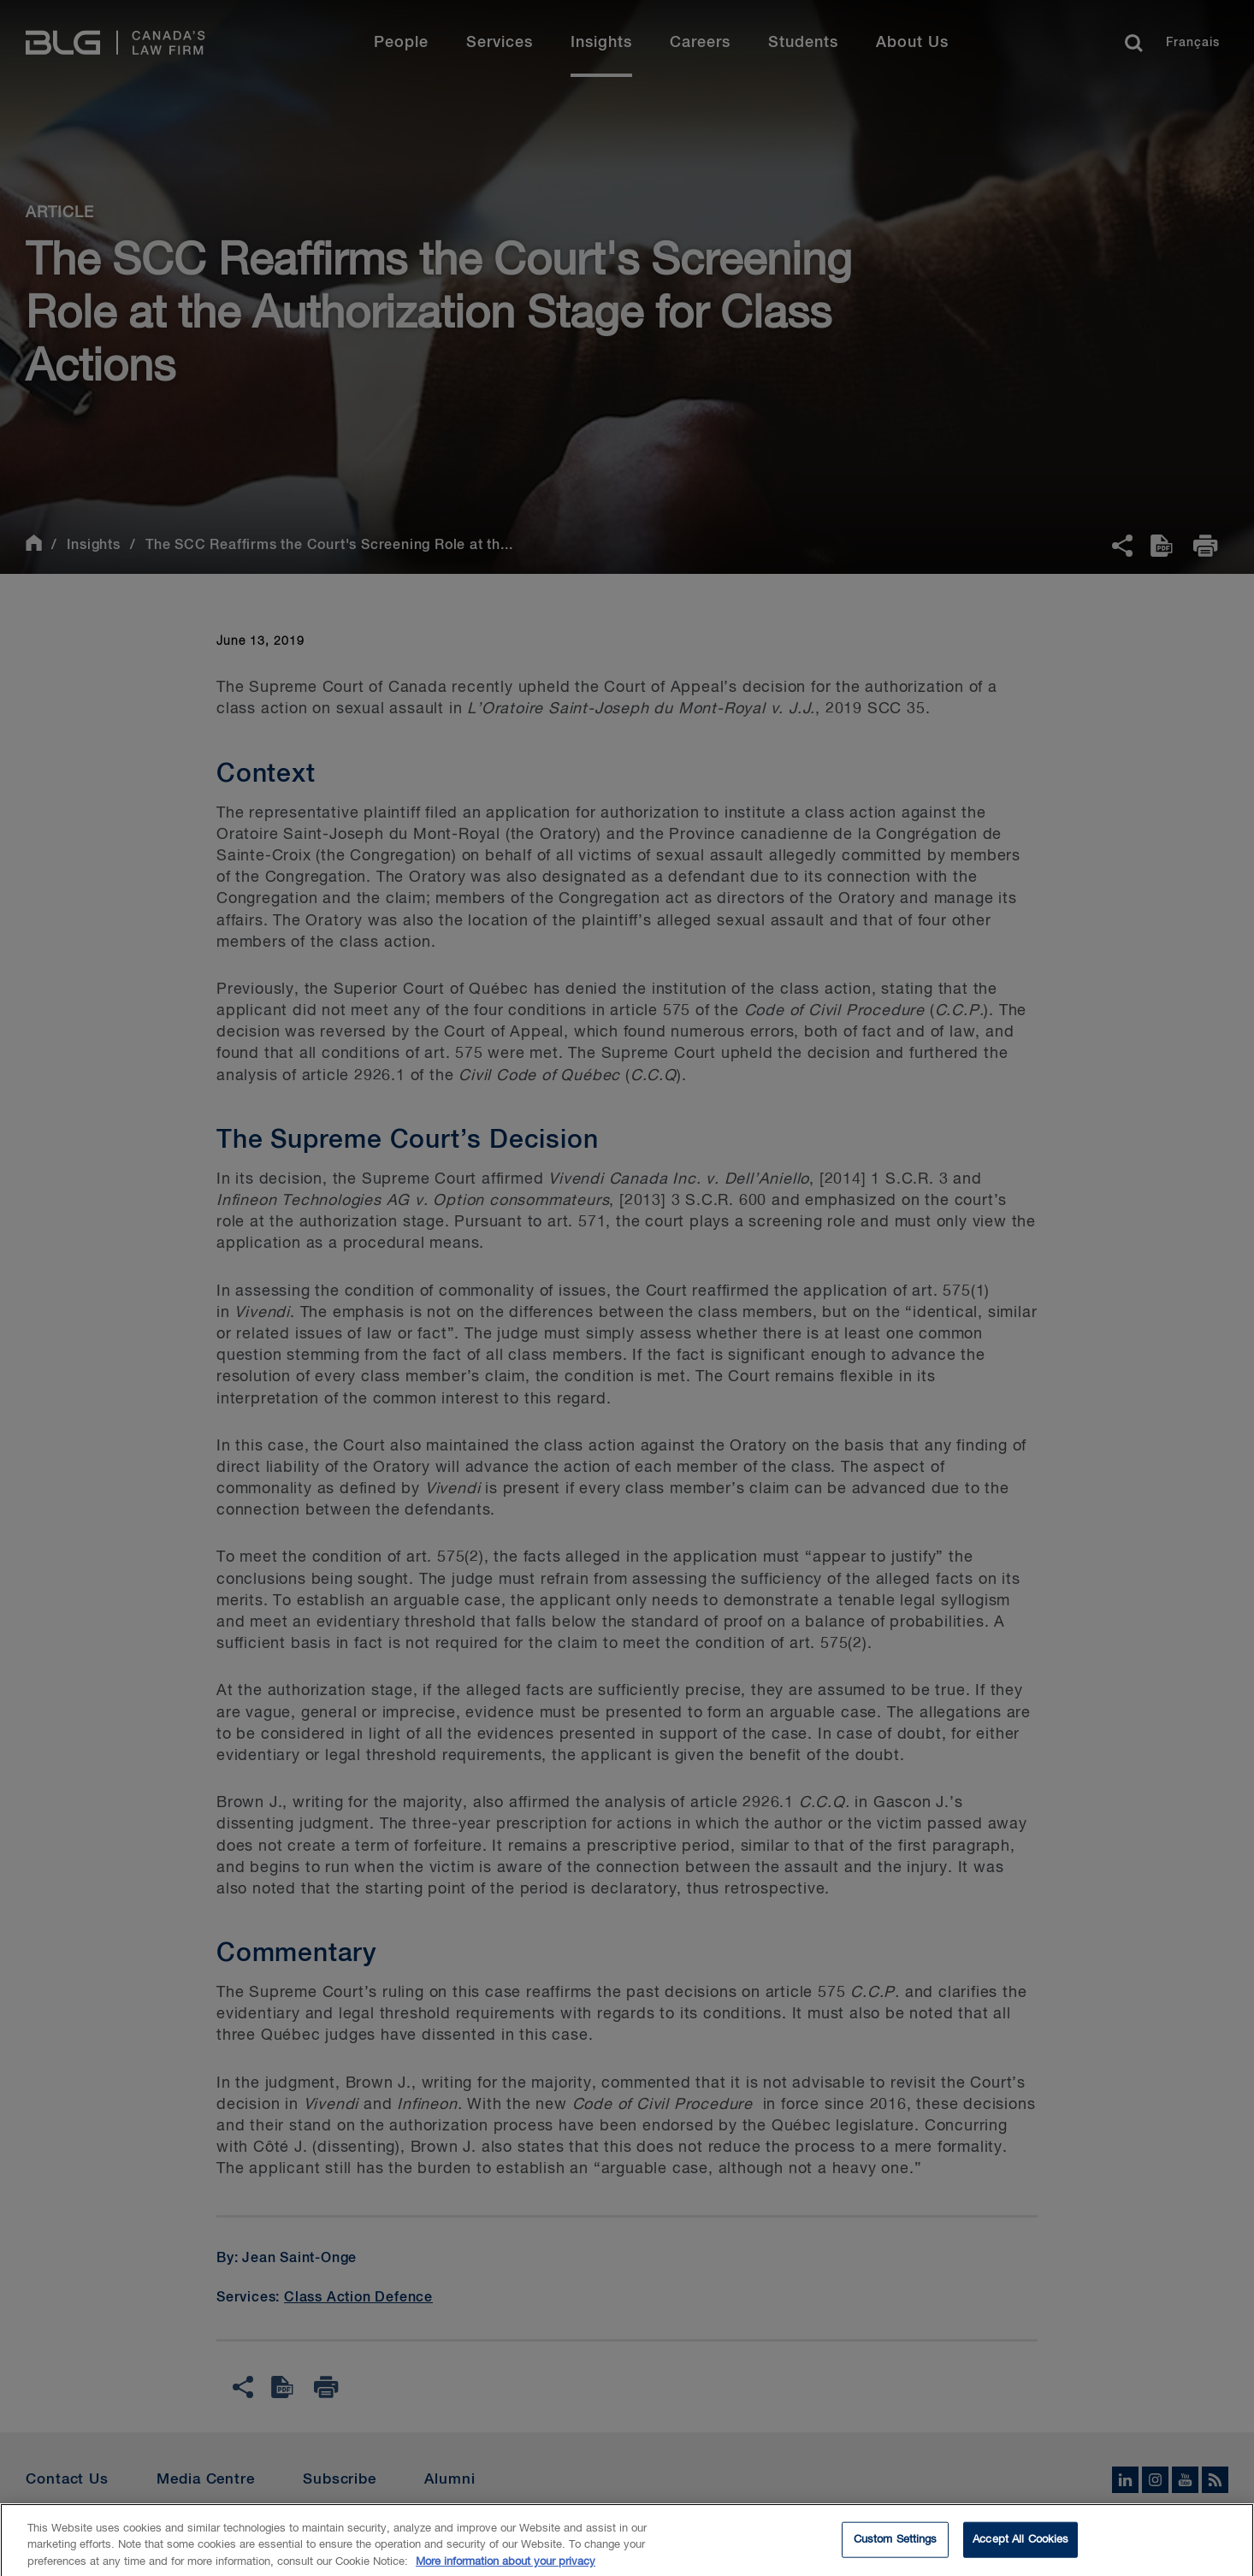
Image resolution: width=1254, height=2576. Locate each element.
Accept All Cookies (1020, 2544)
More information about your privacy (505, 2567)
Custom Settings (896, 2544)
